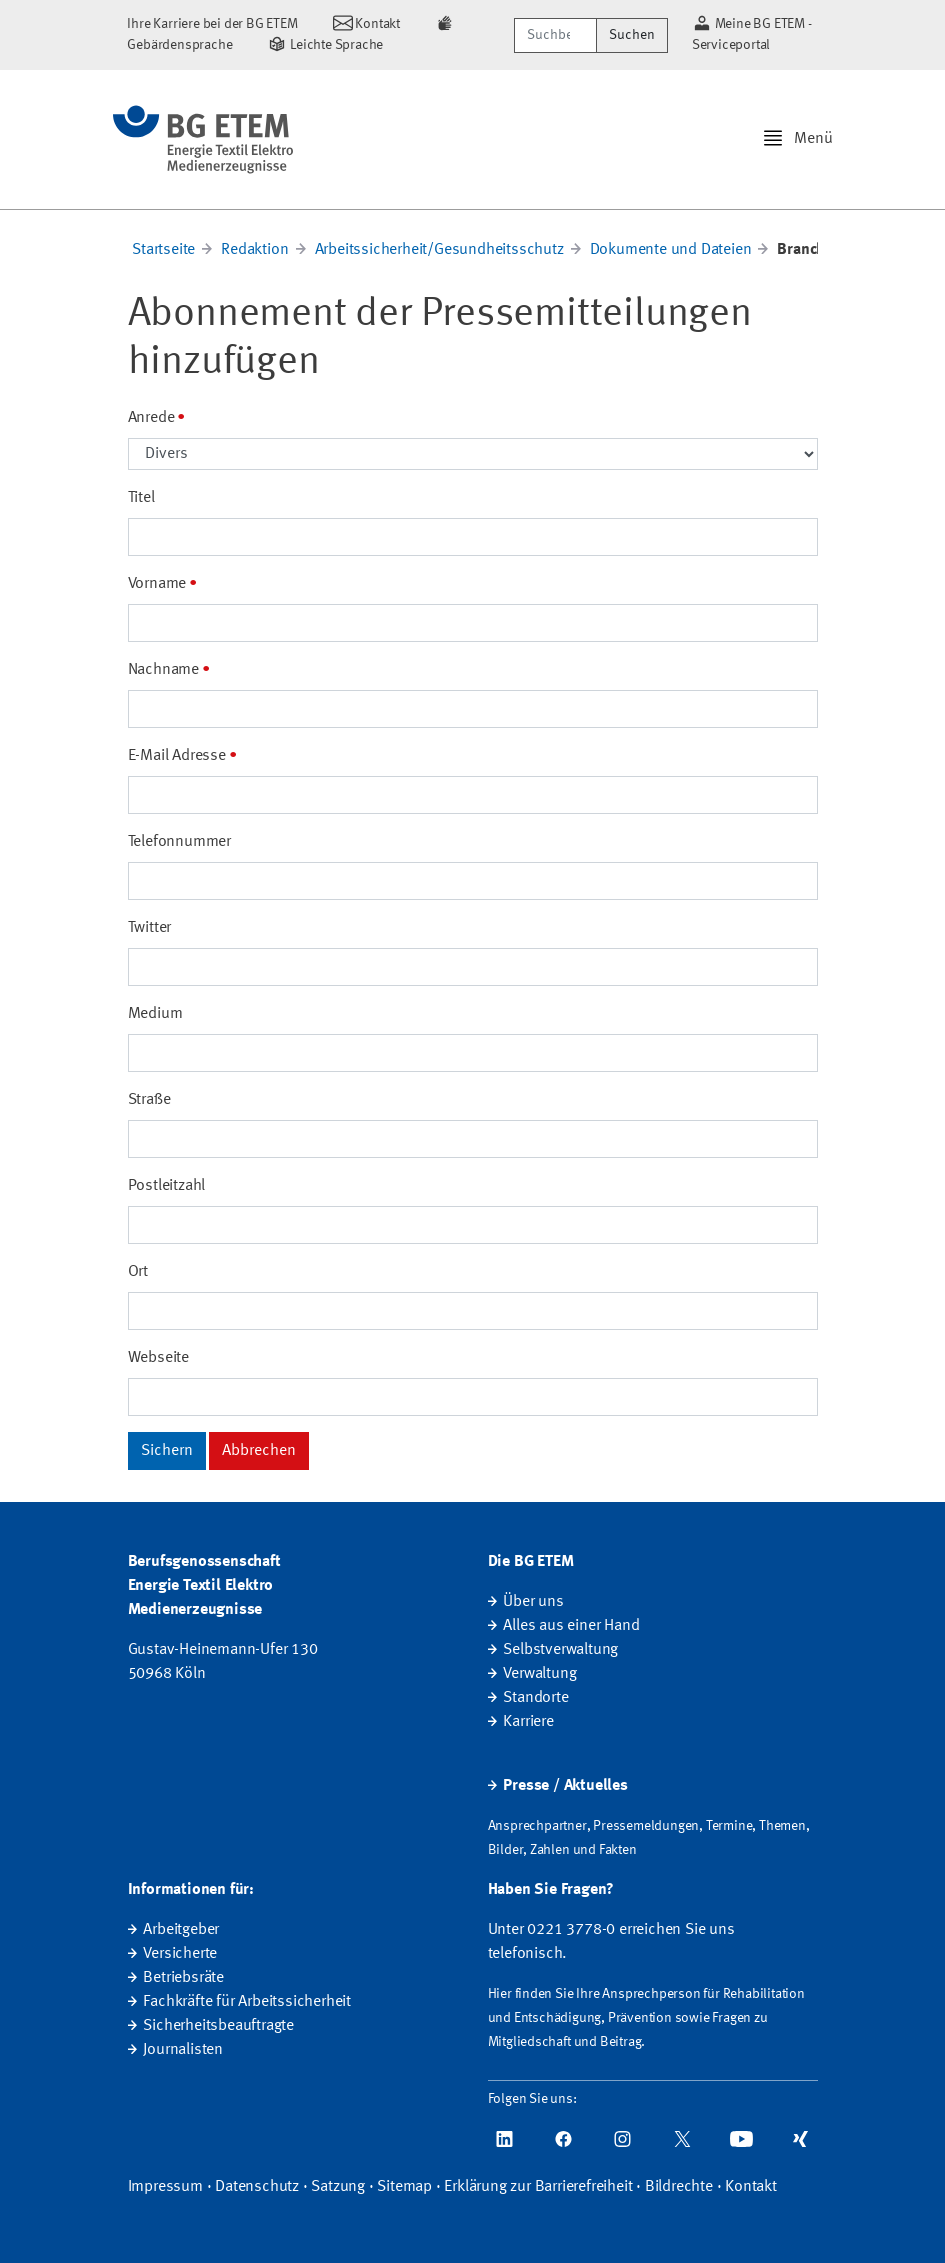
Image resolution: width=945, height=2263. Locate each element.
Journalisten (183, 2050)
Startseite (163, 250)
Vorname (157, 584)
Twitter (150, 928)
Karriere (528, 1722)
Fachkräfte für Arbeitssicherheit (247, 2002)
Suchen (632, 35)
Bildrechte (679, 2187)
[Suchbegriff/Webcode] (555, 35)
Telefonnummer (179, 842)
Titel (141, 498)
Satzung (338, 2187)
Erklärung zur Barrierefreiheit (538, 2187)
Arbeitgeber (181, 1930)
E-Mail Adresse (177, 756)
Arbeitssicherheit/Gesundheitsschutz (439, 250)
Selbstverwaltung (560, 1650)
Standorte (535, 1698)
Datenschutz (257, 2187)
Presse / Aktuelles (565, 1786)
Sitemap (404, 2187)
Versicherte (180, 1954)
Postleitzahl (167, 1186)
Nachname (163, 670)
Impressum (165, 2187)
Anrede (151, 418)
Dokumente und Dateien (671, 250)
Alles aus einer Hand (571, 1626)
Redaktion (254, 250)
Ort (138, 1272)
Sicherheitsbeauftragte (218, 2026)
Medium (155, 1014)
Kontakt (751, 2187)
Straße (149, 1100)
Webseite (158, 1358)
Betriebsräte (183, 1978)
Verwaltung (539, 1674)
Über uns (533, 1602)
